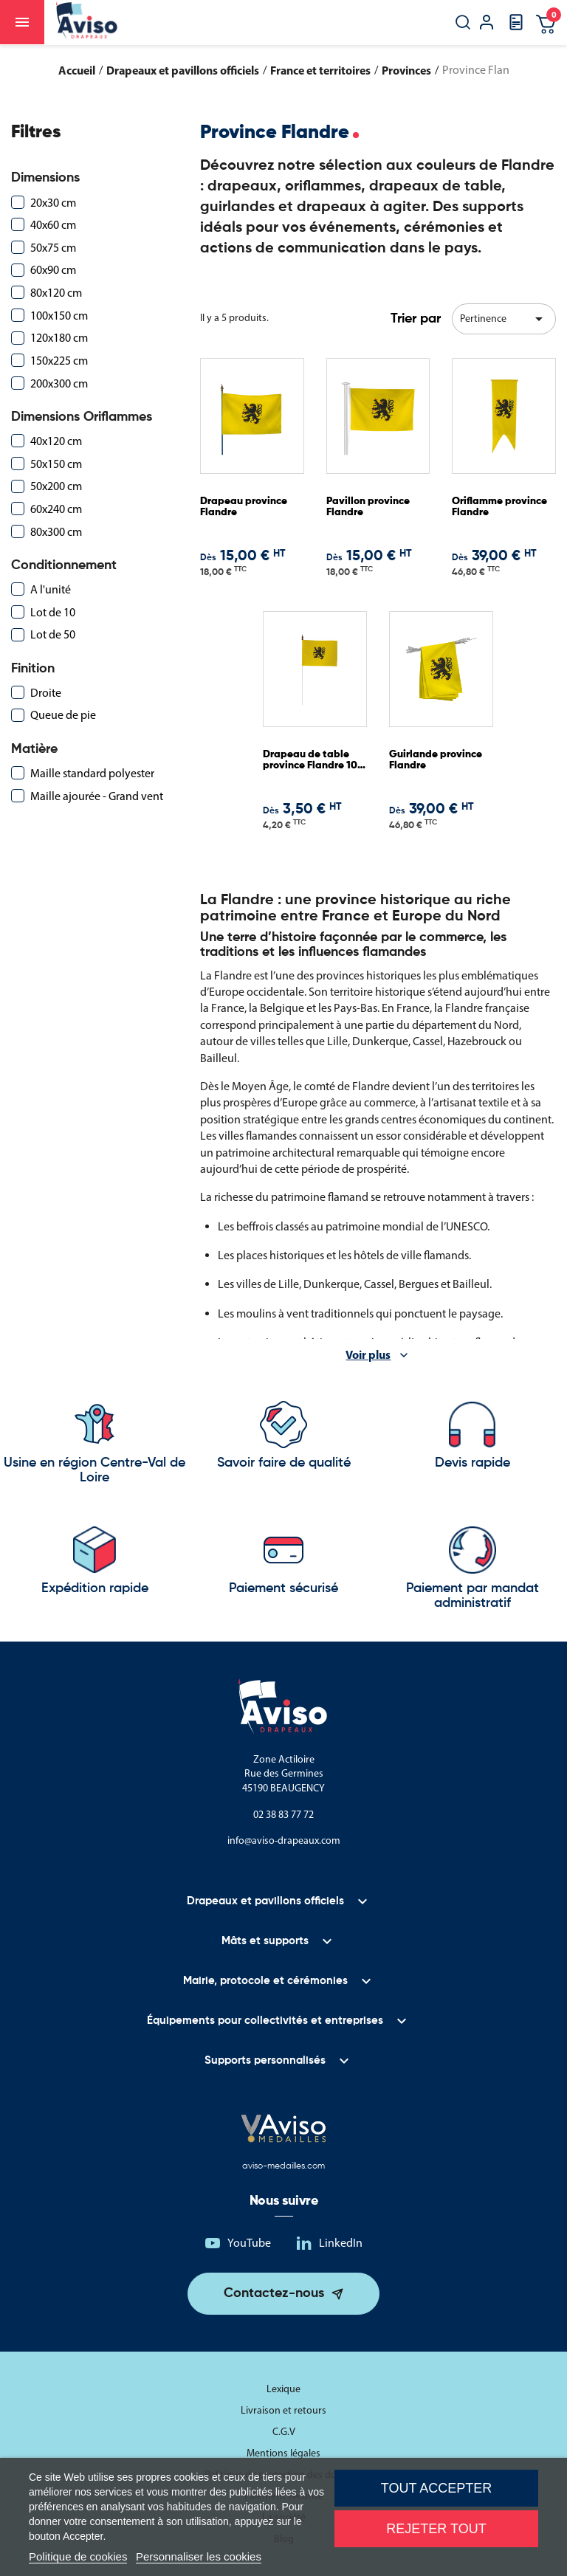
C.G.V (283, 2431)
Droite (45, 693)
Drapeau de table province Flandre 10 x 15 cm (314, 760)
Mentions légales (283, 2453)
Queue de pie (63, 715)
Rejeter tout (436, 2528)
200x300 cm (59, 383)
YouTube (249, 2243)
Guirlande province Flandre (435, 760)
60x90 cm (53, 270)
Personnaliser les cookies (198, 2556)
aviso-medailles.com (283, 2166)
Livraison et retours (283, 2410)
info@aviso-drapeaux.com (283, 1840)
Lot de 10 (52, 612)
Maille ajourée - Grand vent (96, 796)
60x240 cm (56, 509)
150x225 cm (59, 361)
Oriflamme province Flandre (499, 506)
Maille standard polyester (92, 773)
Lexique (283, 2389)
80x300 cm (56, 532)
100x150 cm (59, 316)
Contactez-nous (274, 2293)
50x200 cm (56, 486)
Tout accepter (436, 2488)
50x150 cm (56, 464)
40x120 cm (56, 441)
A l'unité (50, 589)
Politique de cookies (78, 2556)
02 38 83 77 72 (283, 1814)
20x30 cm (53, 203)
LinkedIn (340, 2243)
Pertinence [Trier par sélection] (504, 319)
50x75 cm (53, 248)
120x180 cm (59, 338)
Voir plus (368, 1354)
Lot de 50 (52, 634)
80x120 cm (56, 293)
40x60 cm (53, 225)
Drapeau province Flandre (243, 506)
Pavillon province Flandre (368, 506)
